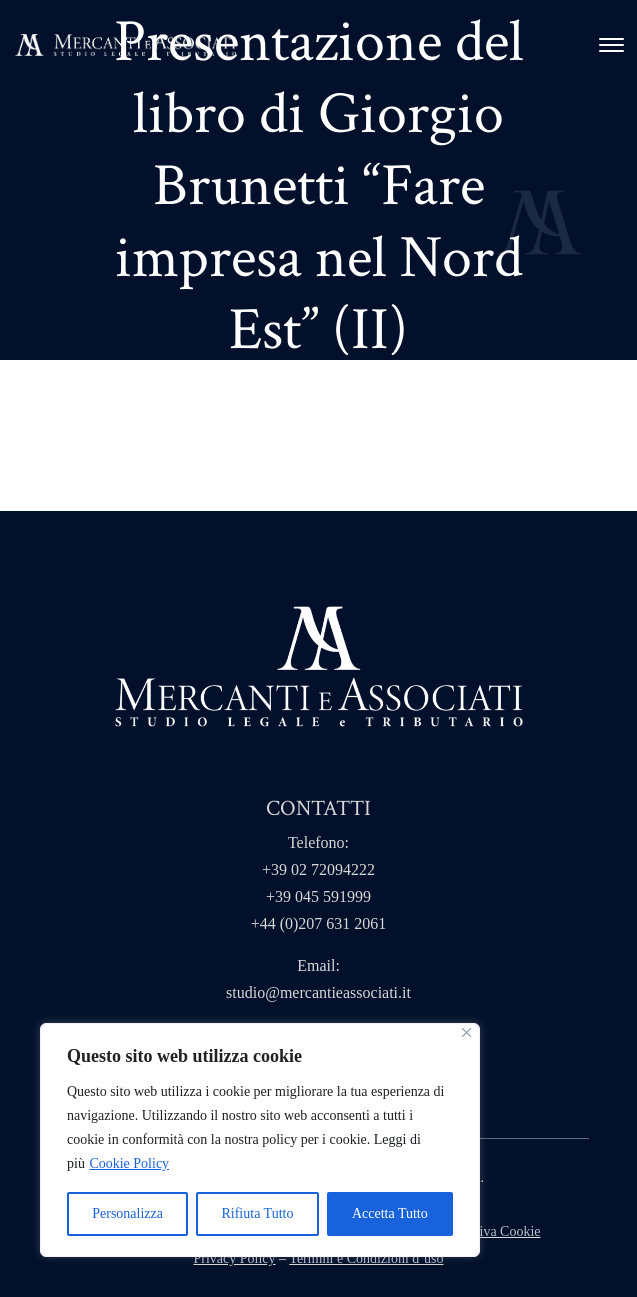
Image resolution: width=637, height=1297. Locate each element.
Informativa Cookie (486, 1231)
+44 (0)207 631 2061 (319, 923)
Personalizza (127, 1213)
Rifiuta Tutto (257, 1213)
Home (80, 404)
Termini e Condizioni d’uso (366, 1258)
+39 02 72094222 (318, 869)
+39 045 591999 (318, 896)
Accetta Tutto (390, 1213)
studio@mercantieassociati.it (318, 992)
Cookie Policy (129, 1163)
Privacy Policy (235, 1258)
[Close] (466, 1032)
